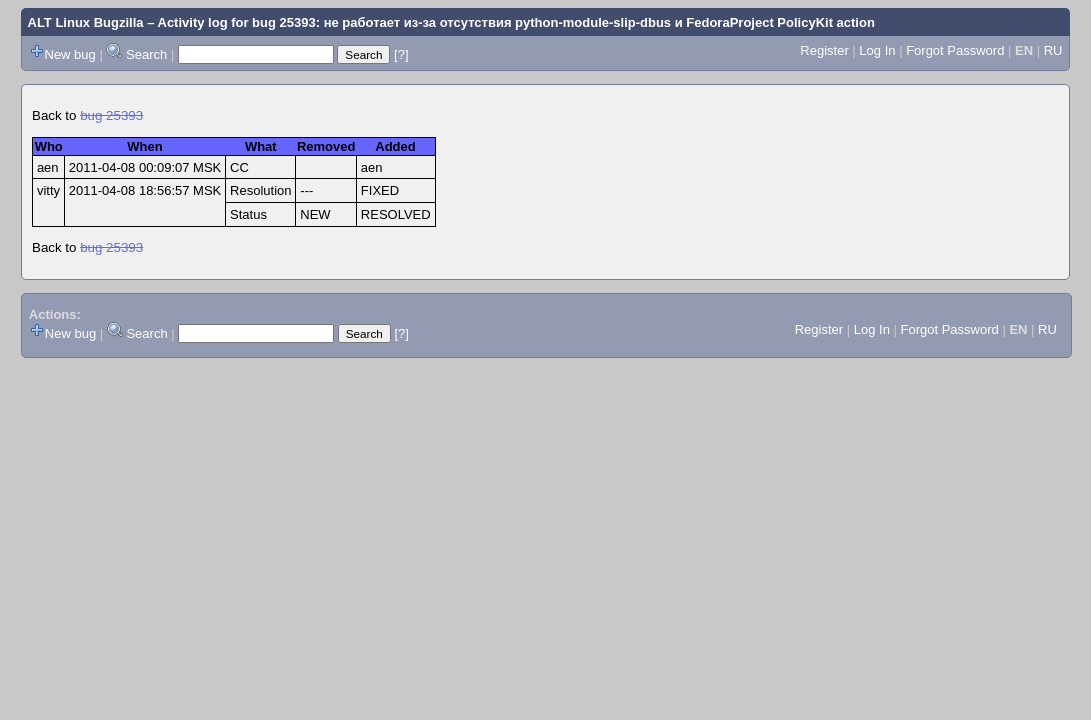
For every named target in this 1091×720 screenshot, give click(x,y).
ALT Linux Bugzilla (86, 22)
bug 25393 (111, 115)
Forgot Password (955, 50)
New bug (70, 54)
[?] (401, 54)
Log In (877, 50)
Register (824, 50)
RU (1053, 50)
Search (146, 54)
